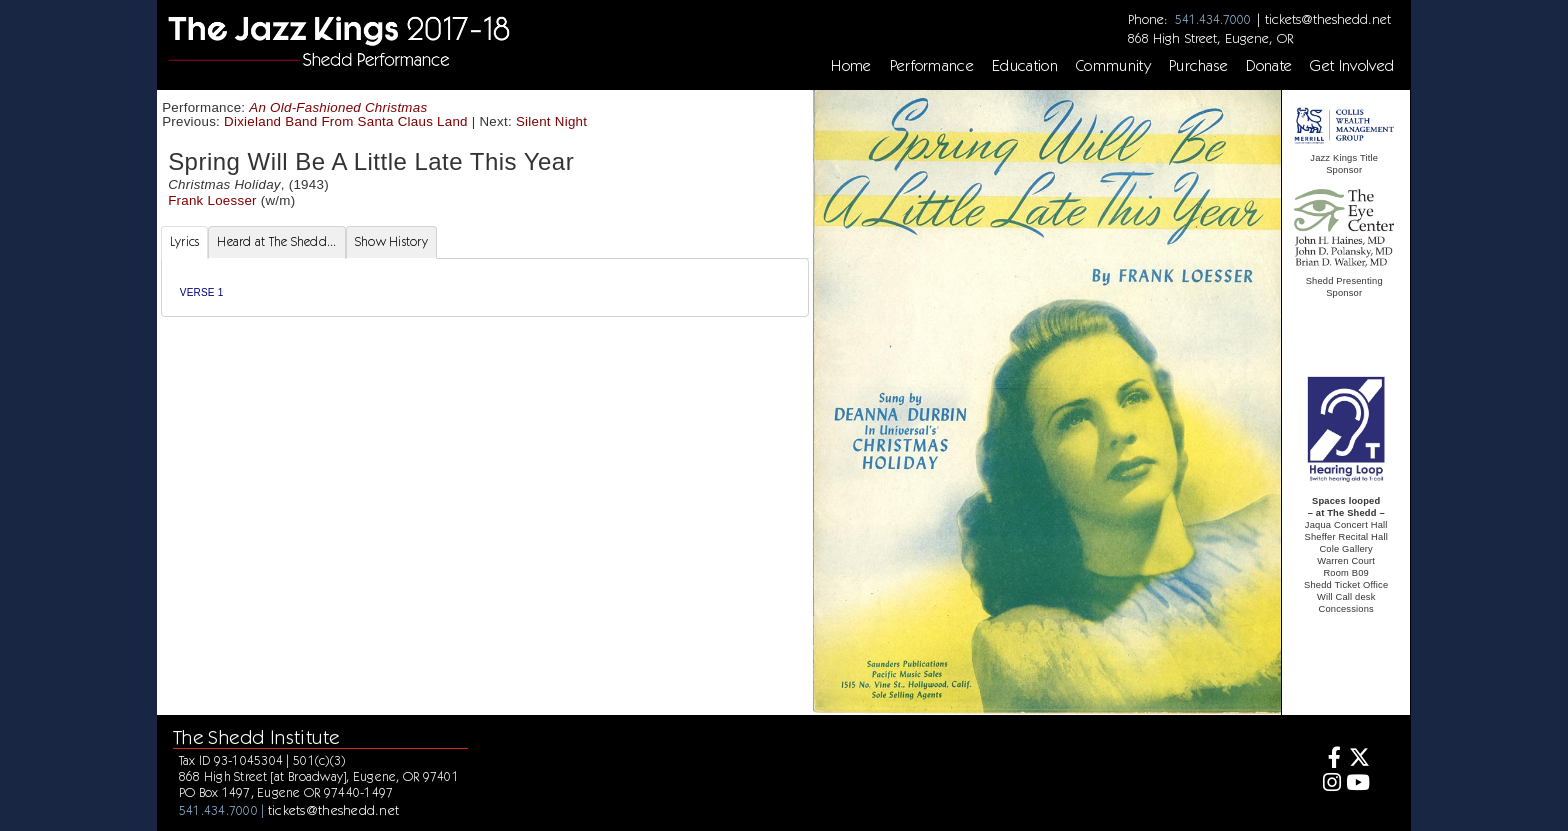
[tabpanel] (485, 287)
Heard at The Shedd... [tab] (276, 241)
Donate (1269, 66)
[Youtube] (1358, 784)
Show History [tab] (391, 241)
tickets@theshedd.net (1328, 19)
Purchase (1199, 66)
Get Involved (1352, 66)
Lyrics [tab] (185, 241)
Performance (932, 66)
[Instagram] (1329, 784)
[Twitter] (1358, 759)
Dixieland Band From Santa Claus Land (346, 121)
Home (851, 66)
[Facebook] (1329, 759)
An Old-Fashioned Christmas (338, 107)
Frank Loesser (212, 200)
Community (1113, 66)
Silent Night (551, 121)
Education (1025, 66)
